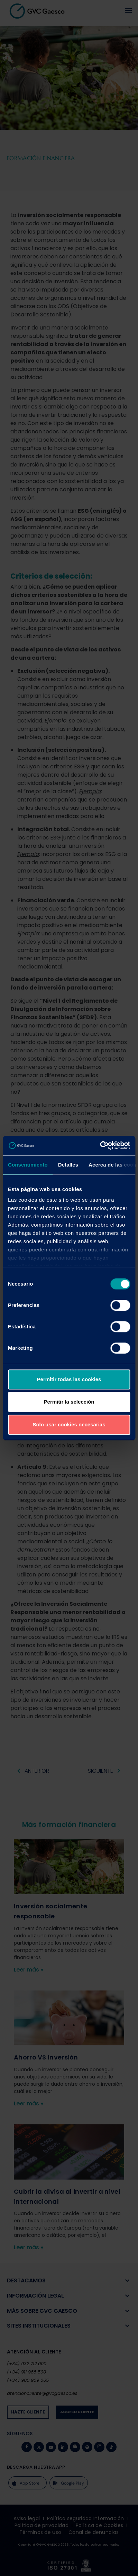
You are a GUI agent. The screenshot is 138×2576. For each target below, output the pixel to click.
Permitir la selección (69, 1402)
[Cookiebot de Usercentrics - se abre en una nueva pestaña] (100, 1145)
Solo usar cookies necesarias (69, 1424)
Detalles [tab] (68, 1165)
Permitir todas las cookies (69, 1379)
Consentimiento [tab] (28, 1165)
